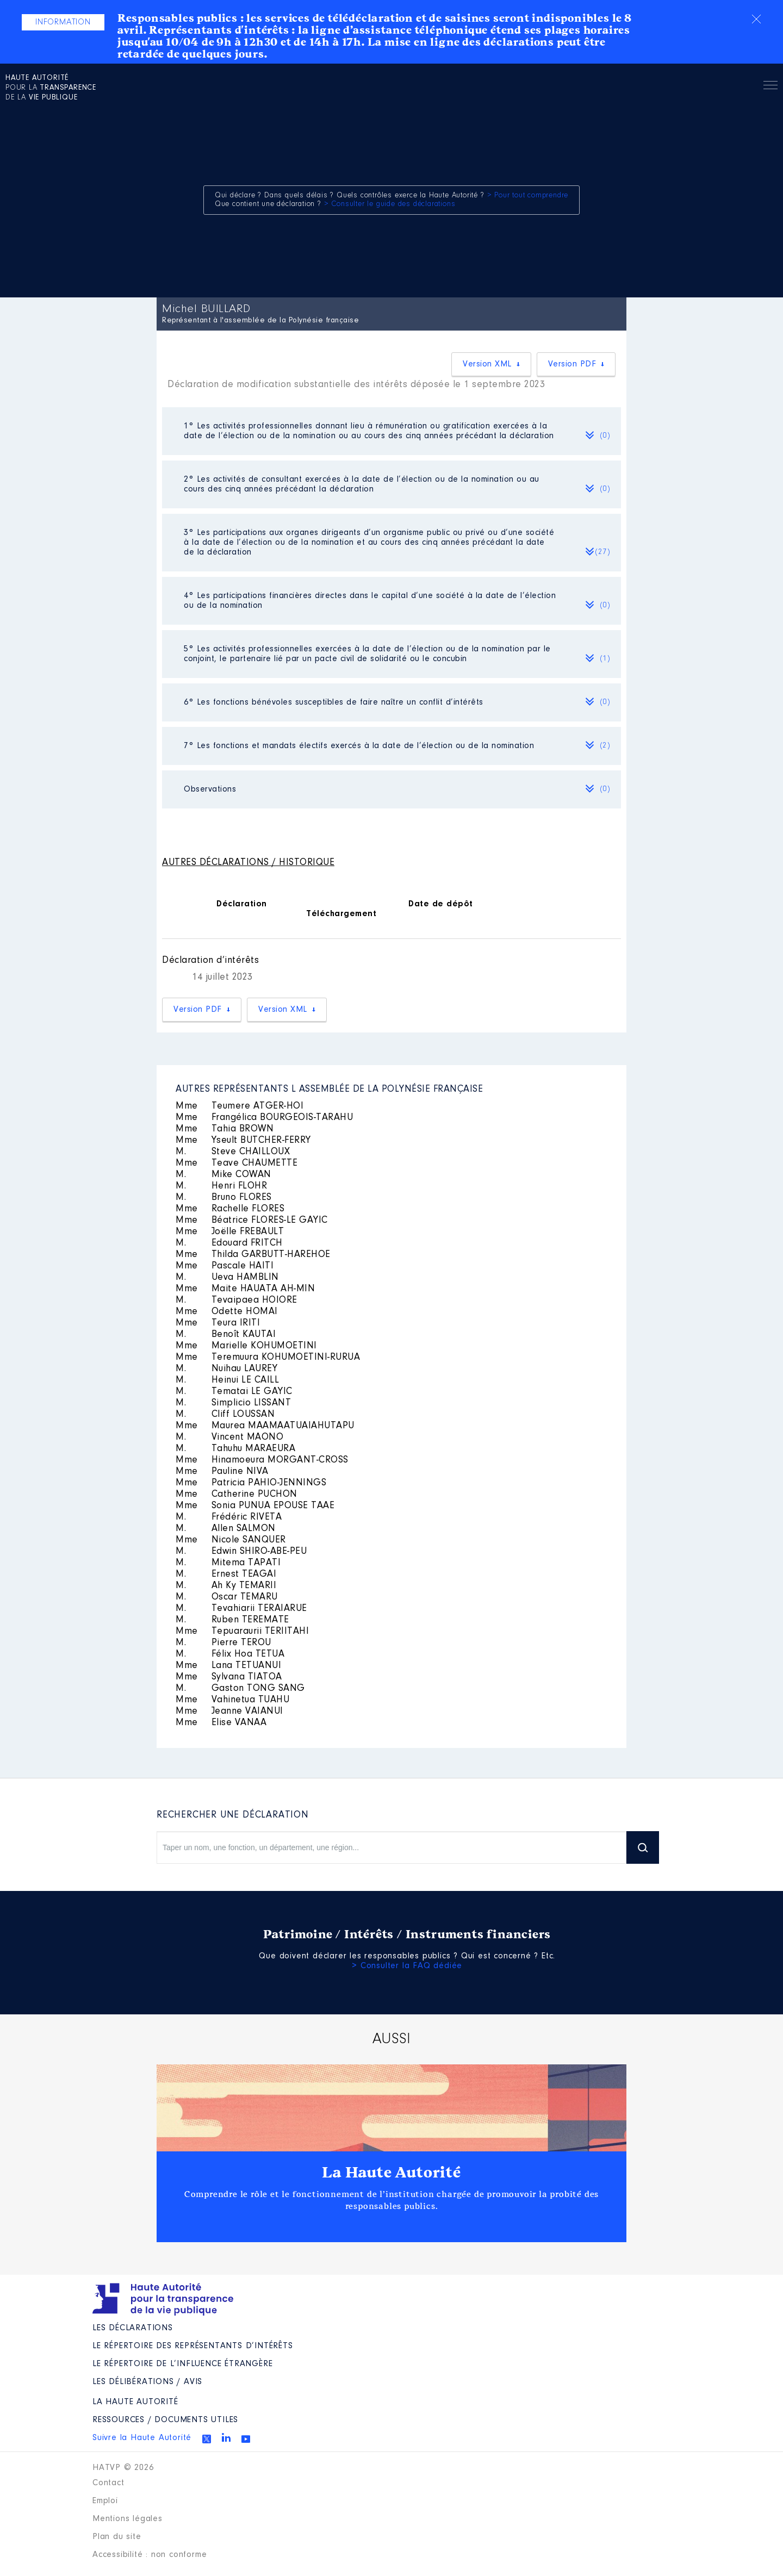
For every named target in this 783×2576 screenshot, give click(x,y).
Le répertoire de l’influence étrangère (182, 2364)
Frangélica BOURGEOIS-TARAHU (264, 1118)
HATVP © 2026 (123, 2467)
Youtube (245, 2439)
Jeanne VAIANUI (229, 1711)
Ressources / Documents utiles (165, 2420)
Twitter (206, 2439)
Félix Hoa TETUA (230, 1654)
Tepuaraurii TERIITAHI (242, 1632)
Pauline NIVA (222, 1472)
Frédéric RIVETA (229, 1517)
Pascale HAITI (225, 1266)
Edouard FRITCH (229, 1243)
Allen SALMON (226, 1529)
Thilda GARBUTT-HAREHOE (253, 1255)
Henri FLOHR (221, 1186)
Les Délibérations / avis (147, 2382)
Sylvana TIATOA (229, 1677)
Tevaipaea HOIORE (236, 1300)
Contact (108, 2483)
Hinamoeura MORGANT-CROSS (262, 1460)
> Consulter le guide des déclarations (390, 204)
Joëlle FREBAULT (230, 1232)
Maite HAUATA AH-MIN (245, 1289)
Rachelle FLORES (230, 1209)
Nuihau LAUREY (226, 1369)
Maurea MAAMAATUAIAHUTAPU (265, 1426)
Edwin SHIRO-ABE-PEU (241, 1552)
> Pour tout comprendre (528, 196)
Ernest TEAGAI (226, 1574)
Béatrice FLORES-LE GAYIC (252, 1220)
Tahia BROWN (225, 1129)
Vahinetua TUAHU (232, 1700)
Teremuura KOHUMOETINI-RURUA (268, 1357)
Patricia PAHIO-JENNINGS (251, 1483)
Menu (770, 87)
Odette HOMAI (227, 1312)
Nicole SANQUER (231, 1540)
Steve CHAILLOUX (233, 1152)
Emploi (105, 2501)
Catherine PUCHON (236, 1494)
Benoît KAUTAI (226, 1335)
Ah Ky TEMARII (226, 1586)
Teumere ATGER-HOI (239, 1106)
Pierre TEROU (223, 1643)
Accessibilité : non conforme (149, 2554)
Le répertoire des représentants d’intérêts (192, 2346)
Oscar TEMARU (227, 1597)
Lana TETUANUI (228, 1666)
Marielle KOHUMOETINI (246, 1346)
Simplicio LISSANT (233, 1403)
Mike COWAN (223, 1175)
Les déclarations (132, 2328)
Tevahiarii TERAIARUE (241, 1609)
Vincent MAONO (229, 1437)
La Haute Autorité (391, 2172)
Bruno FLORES (224, 1198)
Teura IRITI (218, 1323)
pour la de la (50, 88)
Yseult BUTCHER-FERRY (243, 1141)
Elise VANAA (221, 1723)
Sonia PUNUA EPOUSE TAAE (255, 1506)
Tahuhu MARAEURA (235, 1449)
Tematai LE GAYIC (234, 1392)
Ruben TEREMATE (232, 1620)
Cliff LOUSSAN (225, 1415)
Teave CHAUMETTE (236, 1163)
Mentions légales (127, 2519)
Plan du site (116, 2537)
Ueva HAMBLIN (227, 1278)
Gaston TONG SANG (240, 1689)
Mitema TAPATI (228, 1563)
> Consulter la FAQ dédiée (407, 1966)
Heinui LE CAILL (227, 1380)
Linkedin (226, 2437)
